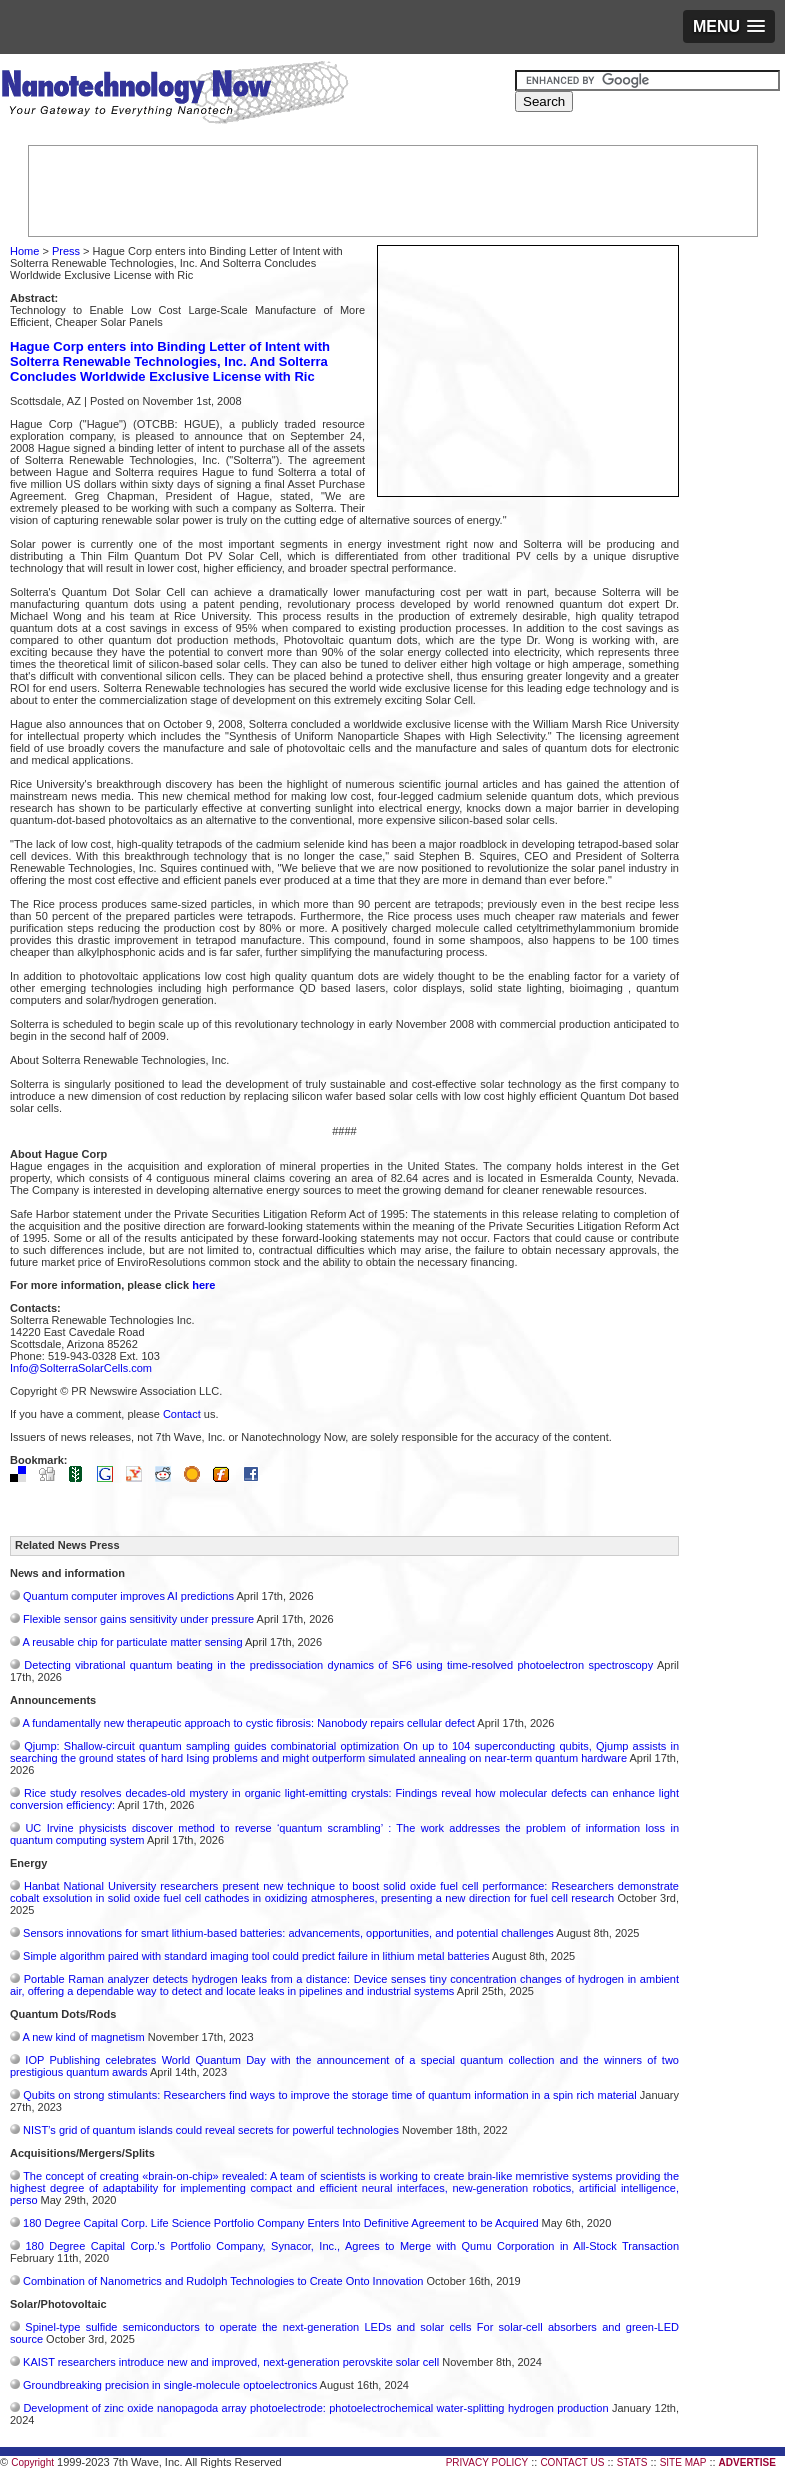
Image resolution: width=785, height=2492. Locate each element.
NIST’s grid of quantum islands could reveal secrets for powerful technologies (211, 2130)
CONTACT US (572, 2462)
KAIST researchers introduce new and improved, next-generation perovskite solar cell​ (231, 2362)
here (203, 1285)
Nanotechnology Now (174, 95)
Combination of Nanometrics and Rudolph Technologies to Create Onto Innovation (223, 2281)
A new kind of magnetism (83, 2037)
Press (66, 251)
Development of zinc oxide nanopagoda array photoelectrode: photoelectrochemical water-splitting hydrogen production (315, 2408)
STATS (632, 2462)
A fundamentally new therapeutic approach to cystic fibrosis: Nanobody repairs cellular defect (248, 1723)
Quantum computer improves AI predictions (128, 1596)
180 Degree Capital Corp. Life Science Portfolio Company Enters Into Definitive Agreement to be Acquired (280, 2223)
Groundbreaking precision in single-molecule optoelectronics (170, 2385)
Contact (182, 1414)
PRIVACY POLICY (487, 2462)
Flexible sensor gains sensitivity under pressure (138, 1619)
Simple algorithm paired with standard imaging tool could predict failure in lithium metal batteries (256, 1956)
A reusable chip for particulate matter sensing (132, 1642)
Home (24, 251)
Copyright (32, 2462)
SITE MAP (683, 2462)
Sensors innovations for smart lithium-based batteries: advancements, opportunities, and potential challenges (288, 1933)
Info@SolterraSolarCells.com (81, 1368)
